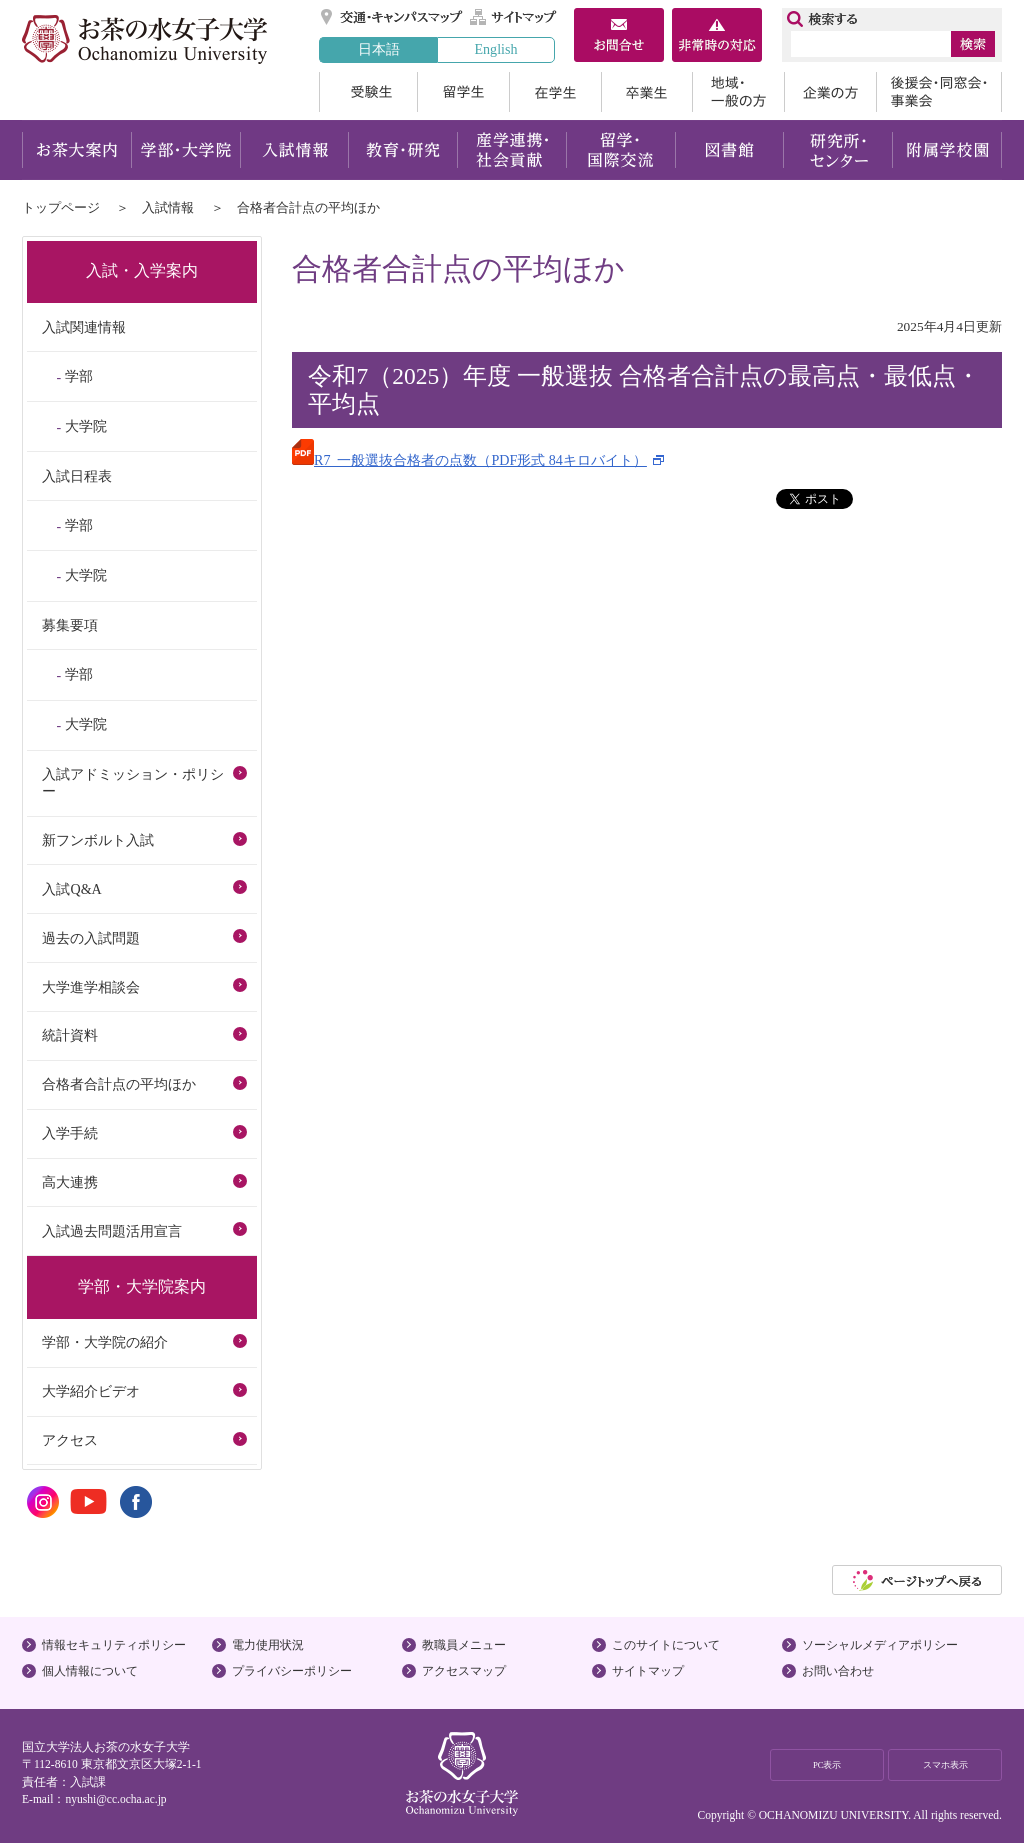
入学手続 (70, 1133)
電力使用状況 (268, 1645)
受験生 (368, 92)
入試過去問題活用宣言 (112, 1231)
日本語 (379, 49)
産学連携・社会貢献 (511, 150)
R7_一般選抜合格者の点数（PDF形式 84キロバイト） (469, 460)
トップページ (61, 207)
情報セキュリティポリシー (114, 1645)
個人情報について (90, 1671)
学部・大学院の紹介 (105, 1342)
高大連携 (70, 1182)
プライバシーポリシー (292, 1671)
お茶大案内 (76, 150)
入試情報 (294, 150)
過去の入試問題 (91, 938)
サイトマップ (514, 17)
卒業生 (646, 92)
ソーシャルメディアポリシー (880, 1645)
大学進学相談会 (91, 987)
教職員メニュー (464, 1645)
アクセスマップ (464, 1671)
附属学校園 (947, 150)
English (495, 49)
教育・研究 (402, 150)
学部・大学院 (185, 150)
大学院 (86, 426)
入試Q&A (71, 889)
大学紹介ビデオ (91, 1391)
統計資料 (70, 1035)
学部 (79, 376)
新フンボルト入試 (98, 840)
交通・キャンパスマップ (392, 17)
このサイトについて (666, 1645)
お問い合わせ (838, 1671)
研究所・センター (838, 150)
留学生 (463, 92)
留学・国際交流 (620, 150)
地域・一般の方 (738, 92)
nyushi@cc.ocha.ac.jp (115, 1799)
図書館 (729, 150)
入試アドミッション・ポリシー (133, 782)
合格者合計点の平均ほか (119, 1084)
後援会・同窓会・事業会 (939, 92)
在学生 (555, 92)
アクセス (70, 1440)
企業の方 (830, 92)
